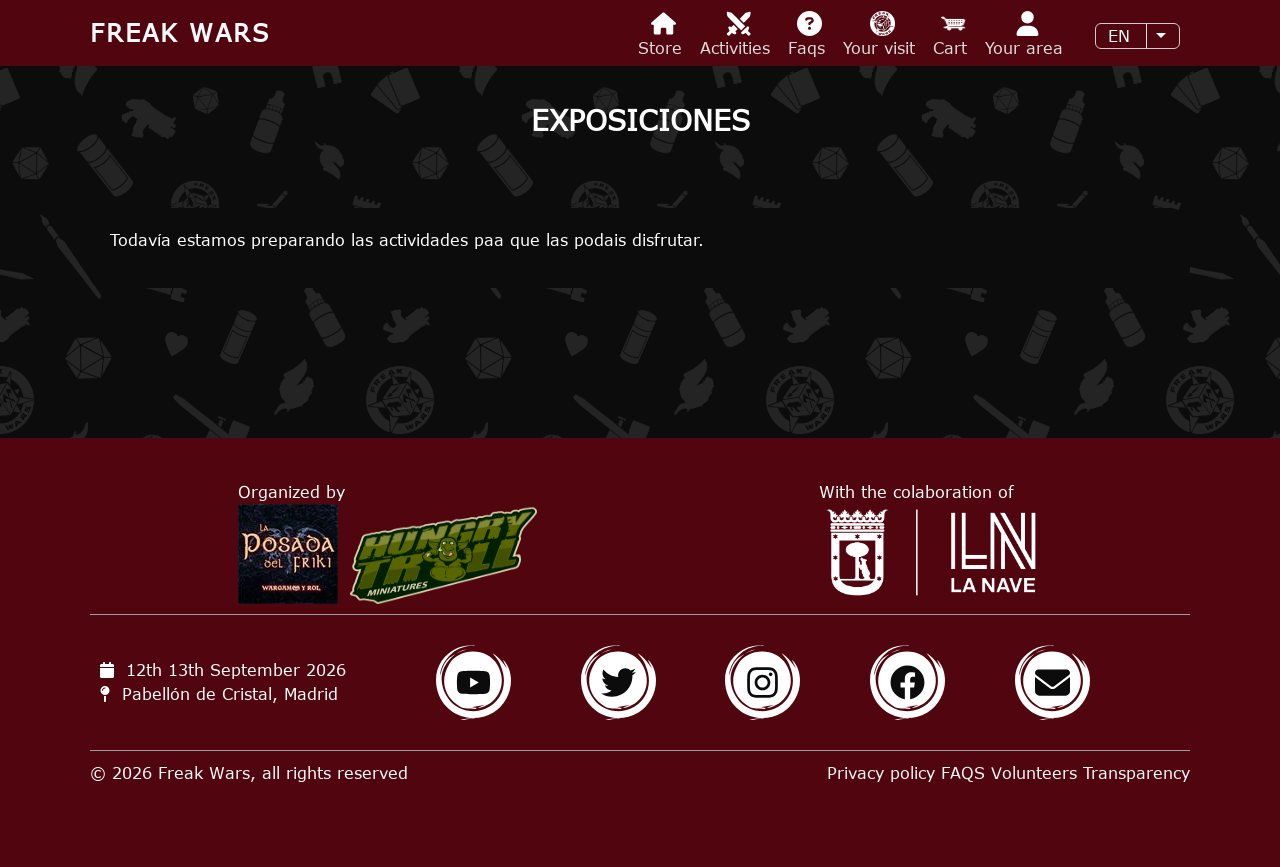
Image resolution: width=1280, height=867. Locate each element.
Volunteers (1034, 773)
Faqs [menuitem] (809, 34)
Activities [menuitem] (738, 34)
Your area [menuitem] (1027, 34)
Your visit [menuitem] (882, 34)
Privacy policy (881, 773)
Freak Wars (180, 32)
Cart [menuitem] (953, 34)
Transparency (1136, 773)
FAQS (963, 773)
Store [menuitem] (663, 34)
